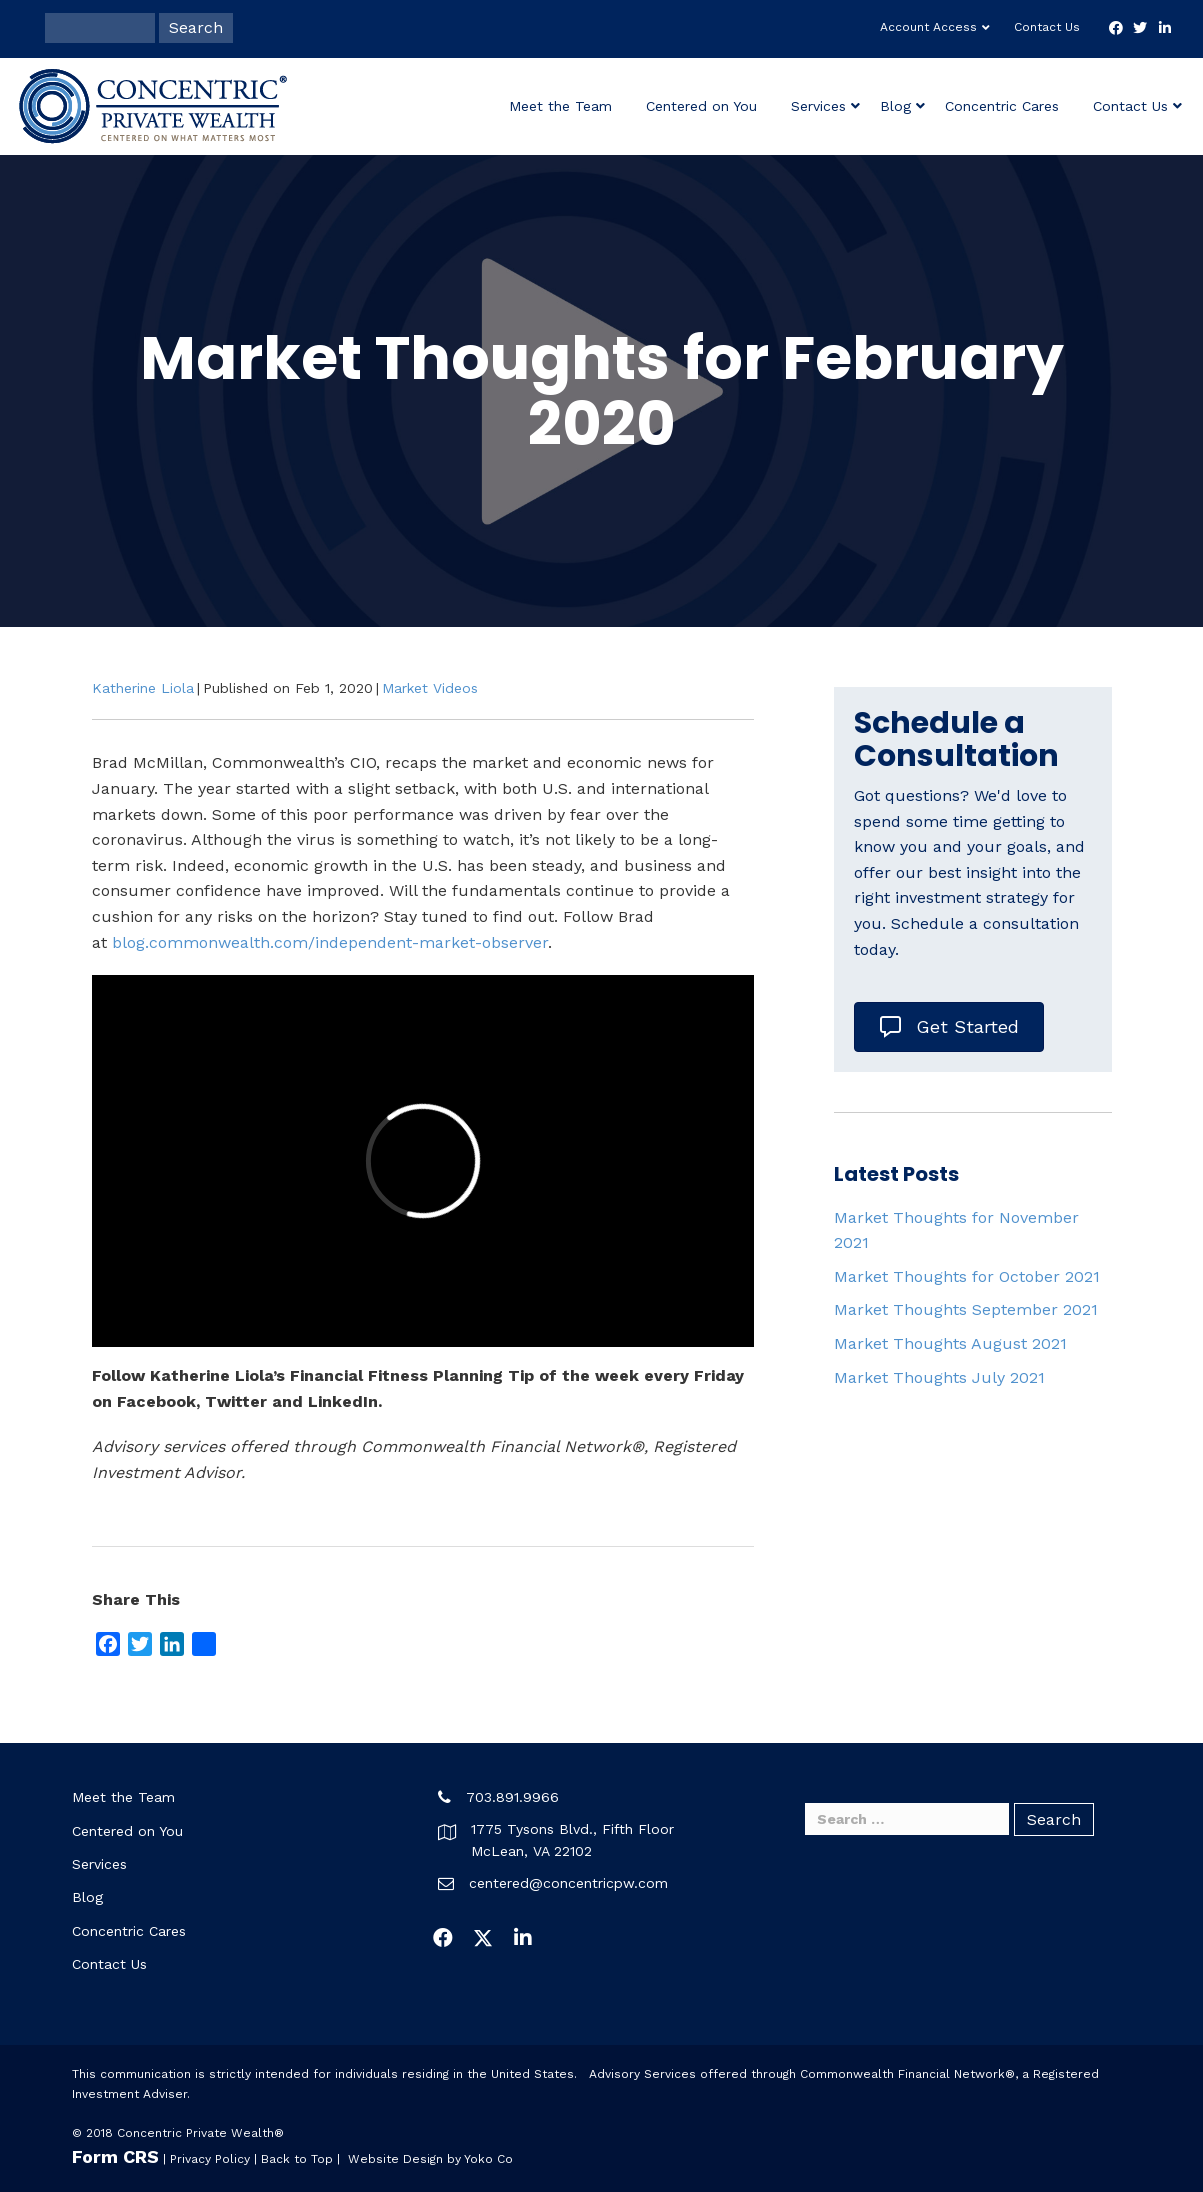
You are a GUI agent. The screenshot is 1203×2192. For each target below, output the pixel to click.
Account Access (928, 27)
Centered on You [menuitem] (127, 1831)
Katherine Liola (143, 688)
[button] (443, 1938)
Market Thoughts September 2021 (966, 1309)
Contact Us (1047, 27)
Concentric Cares (1002, 106)
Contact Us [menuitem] (109, 1964)
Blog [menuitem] (87, 1897)
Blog (895, 106)
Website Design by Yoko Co (430, 2159)
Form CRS (115, 2156)
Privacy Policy (210, 2159)
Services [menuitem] (99, 1864)
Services (818, 106)
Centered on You (701, 106)
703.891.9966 (512, 1797)
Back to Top (297, 2159)
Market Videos (430, 688)
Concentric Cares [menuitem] (129, 1931)
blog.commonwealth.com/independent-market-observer (330, 942)
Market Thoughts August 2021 (950, 1343)
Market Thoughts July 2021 (939, 1377)
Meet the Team (560, 106)
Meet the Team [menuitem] (123, 1797)
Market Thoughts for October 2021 (967, 1276)
